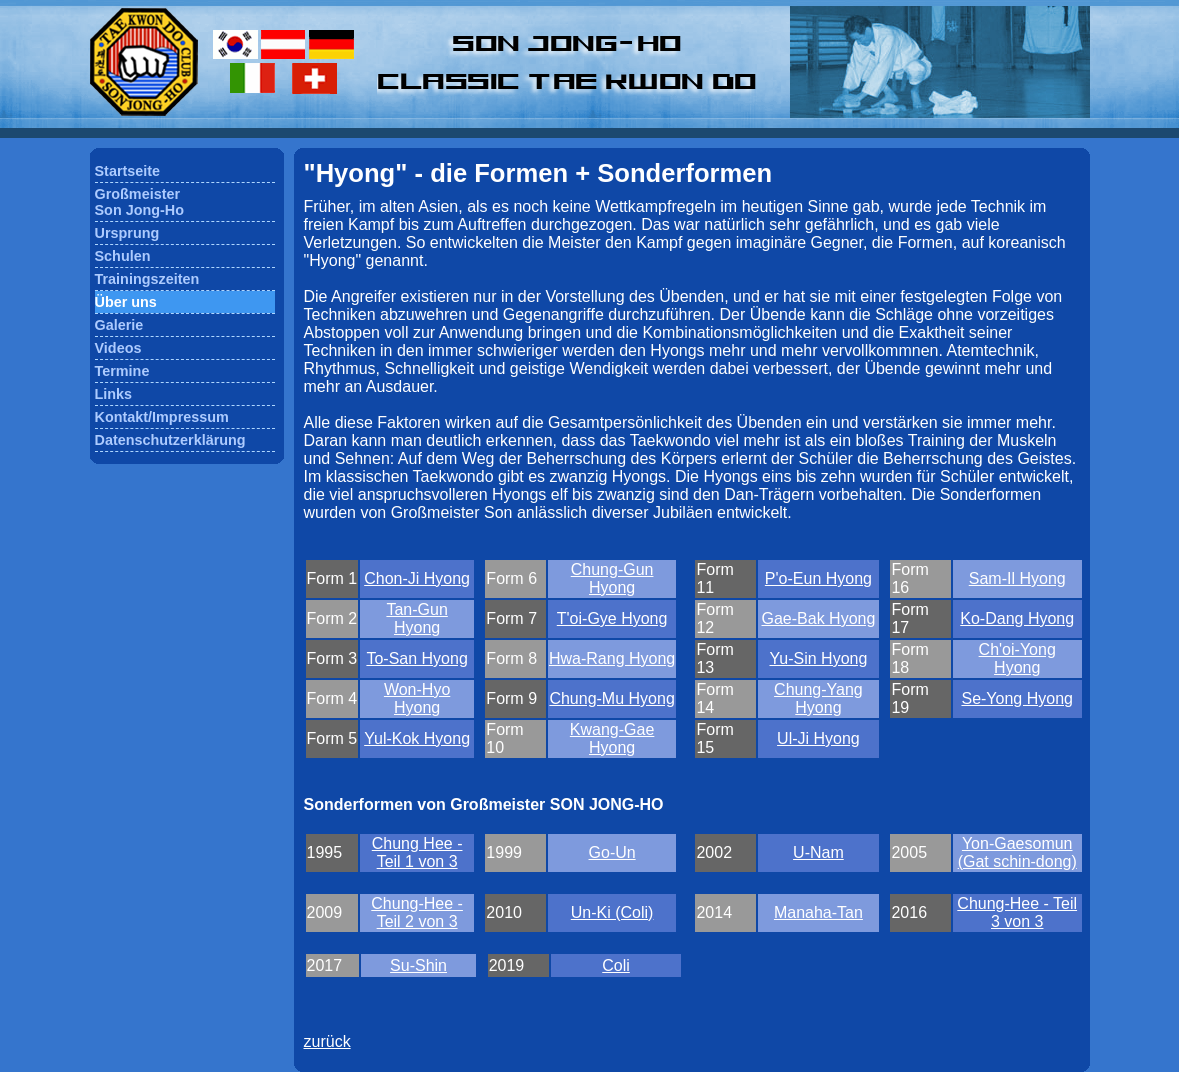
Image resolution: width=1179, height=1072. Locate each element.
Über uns (126, 302)
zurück (327, 1041)
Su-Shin (418, 965)
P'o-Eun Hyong (818, 578)
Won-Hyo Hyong (417, 698)
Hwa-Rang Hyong (612, 658)
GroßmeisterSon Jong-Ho (140, 202)
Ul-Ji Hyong (818, 738)
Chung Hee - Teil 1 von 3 (417, 852)
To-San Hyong (416, 658)
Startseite (128, 171)
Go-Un (612, 852)
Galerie (119, 325)
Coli (616, 965)
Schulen (123, 256)
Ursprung (127, 233)
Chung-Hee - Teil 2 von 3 (417, 912)
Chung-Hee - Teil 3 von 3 (1017, 912)
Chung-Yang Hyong (818, 698)
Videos (118, 348)
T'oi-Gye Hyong (612, 618)
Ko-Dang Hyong (1017, 618)
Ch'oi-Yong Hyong (1017, 658)
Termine (122, 371)
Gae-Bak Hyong (819, 618)
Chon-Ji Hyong (417, 578)
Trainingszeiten (147, 279)
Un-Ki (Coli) (612, 912)
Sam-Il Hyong (1017, 578)
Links (114, 394)
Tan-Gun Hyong (416, 618)
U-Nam (818, 852)
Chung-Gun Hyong (612, 578)
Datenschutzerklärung (170, 440)
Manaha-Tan (818, 912)
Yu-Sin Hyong (819, 658)
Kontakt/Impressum (162, 417)
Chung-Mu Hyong (611, 698)
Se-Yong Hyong (1017, 698)
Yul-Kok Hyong (417, 738)
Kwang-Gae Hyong (612, 738)
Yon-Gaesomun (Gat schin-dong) (1017, 852)
